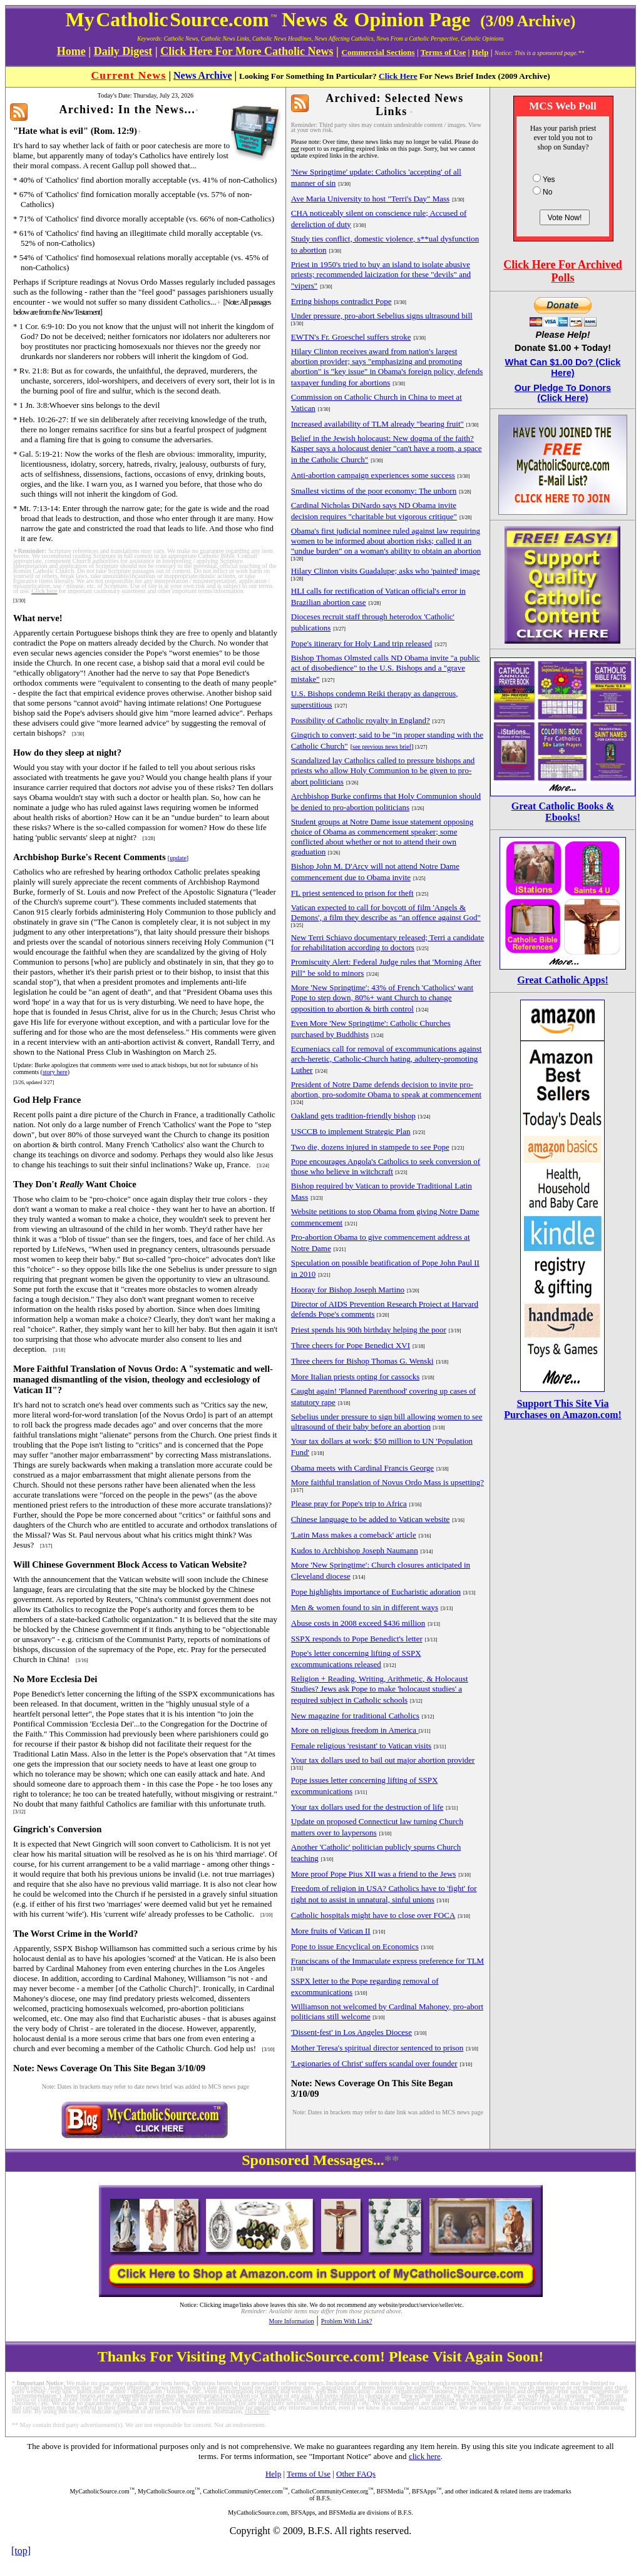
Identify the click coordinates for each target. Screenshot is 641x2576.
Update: (23, 1065)
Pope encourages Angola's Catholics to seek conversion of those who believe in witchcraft (385, 1166)
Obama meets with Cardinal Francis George (362, 1468)
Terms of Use (309, 2473)
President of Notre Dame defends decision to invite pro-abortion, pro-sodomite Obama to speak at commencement (386, 1089)
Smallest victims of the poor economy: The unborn (373, 490)
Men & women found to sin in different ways (364, 1607)
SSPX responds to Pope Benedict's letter (357, 1638)
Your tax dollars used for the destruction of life (367, 1807)
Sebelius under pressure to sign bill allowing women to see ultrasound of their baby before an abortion (387, 1421)
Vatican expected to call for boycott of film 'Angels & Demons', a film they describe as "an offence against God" (386, 912)
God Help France (47, 1100)
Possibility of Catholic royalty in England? (360, 720)
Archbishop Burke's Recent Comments (89, 857)
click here (425, 2456)
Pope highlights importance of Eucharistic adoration (376, 1591)
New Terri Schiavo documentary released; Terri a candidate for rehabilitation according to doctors (387, 942)
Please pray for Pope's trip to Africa (349, 1503)
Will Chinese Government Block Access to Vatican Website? (130, 1564)
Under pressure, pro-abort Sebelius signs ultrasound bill (382, 315)
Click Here (398, 76)
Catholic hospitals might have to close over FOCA (373, 1915)
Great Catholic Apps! (562, 980)
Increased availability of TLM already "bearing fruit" (377, 423)
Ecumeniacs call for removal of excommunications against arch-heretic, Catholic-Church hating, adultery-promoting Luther (386, 1059)
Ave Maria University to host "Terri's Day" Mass (370, 198)
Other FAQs (356, 2473)
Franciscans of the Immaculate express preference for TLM (387, 1960)
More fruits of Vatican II (331, 1930)
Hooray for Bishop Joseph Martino (347, 1289)
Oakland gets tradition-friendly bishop (353, 1115)
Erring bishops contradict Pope (341, 301)
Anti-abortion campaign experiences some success (373, 475)
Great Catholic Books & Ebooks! (563, 812)
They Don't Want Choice (74, 1184)
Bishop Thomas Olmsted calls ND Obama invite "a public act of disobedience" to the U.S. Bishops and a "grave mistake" (385, 668)
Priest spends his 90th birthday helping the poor (368, 1329)
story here (55, 1071)
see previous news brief (381, 746)
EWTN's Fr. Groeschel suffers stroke (351, 337)
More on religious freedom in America (355, 1730)
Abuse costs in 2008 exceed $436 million (358, 1623)
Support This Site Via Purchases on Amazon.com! (563, 1409)
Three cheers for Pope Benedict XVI (350, 1345)
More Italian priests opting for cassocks (355, 1376)
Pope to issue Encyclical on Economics (355, 1946)
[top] (21, 2550)
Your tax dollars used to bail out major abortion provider (383, 1760)
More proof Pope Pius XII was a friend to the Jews (373, 1874)
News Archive (202, 75)
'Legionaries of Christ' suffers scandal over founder (374, 2063)
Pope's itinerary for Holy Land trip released (361, 643)
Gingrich (30, 1829)
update (178, 857)
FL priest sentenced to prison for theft (352, 893)
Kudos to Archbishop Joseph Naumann (354, 1550)
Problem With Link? (346, 2321)
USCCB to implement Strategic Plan (351, 1131)
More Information (291, 2321)
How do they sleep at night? (67, 753)
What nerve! (38, 618)
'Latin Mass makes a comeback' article (353, 1534)
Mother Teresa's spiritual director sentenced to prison (377, 2047)
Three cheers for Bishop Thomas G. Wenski (362, 1361)
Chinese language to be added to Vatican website (370, 1519)
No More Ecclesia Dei (55, 1679)
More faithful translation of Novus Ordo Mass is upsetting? (387, 1482)
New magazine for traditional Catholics (355, 1715)
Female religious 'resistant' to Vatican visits (361, 1745)
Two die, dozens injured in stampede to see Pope (370, 1147)
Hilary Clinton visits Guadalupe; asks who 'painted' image (385, 571)
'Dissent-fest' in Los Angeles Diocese (351, 2032)
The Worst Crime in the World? (75, 1934)
